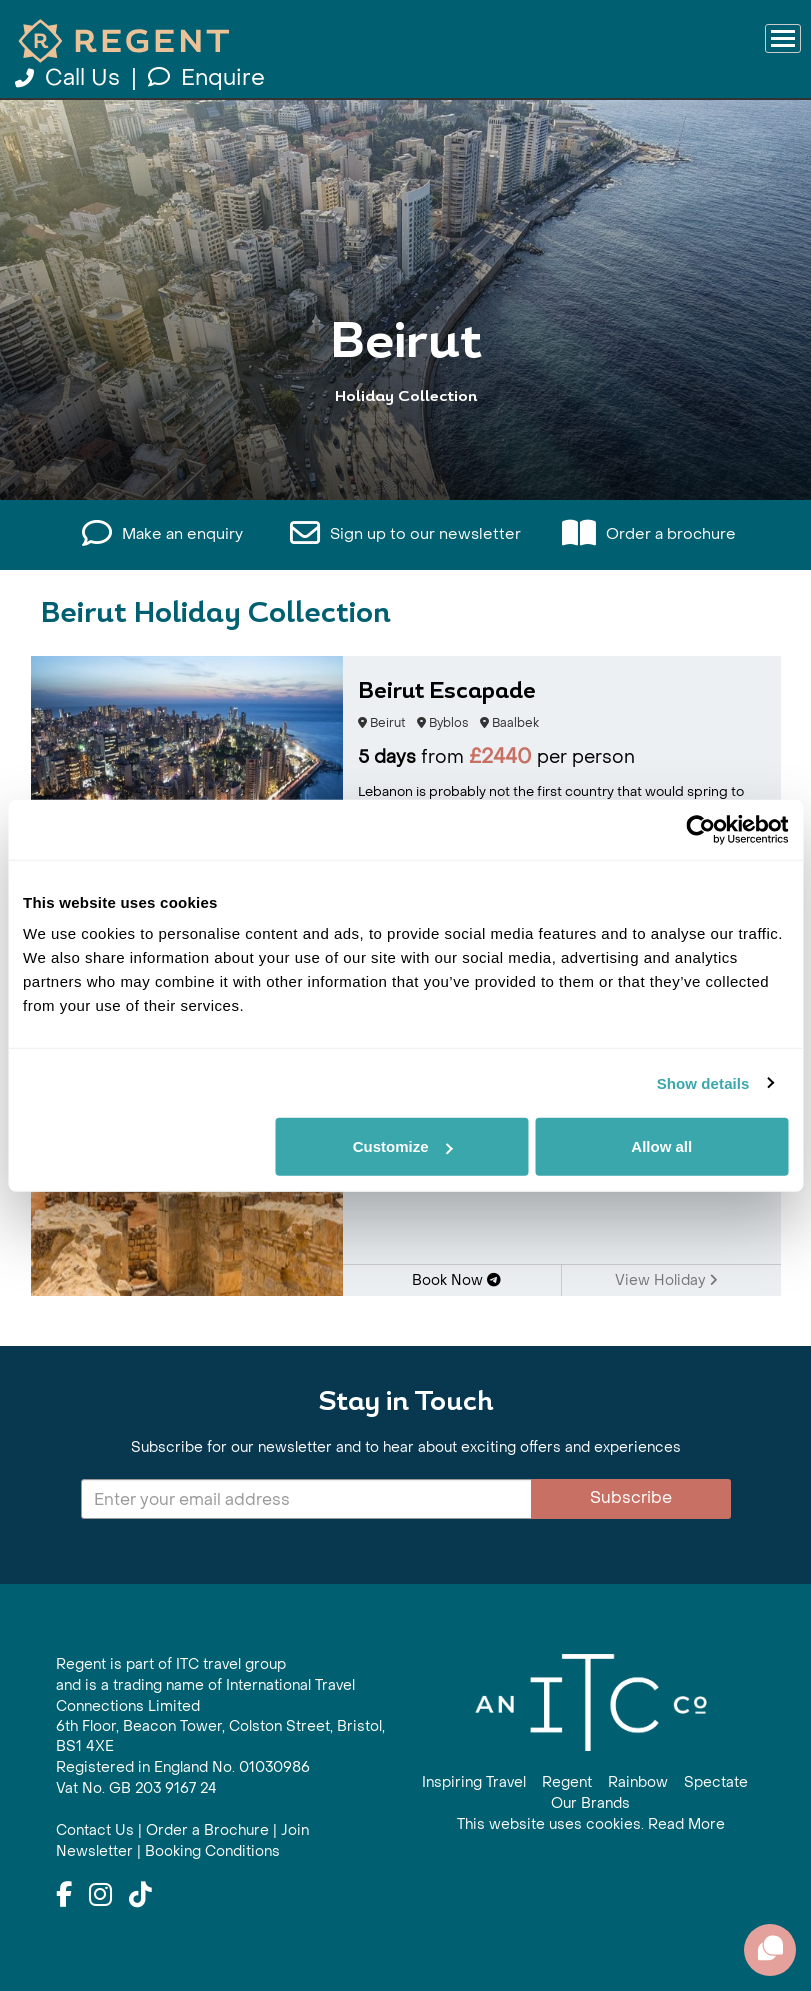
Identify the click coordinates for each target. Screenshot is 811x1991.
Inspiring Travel (474, 1782)
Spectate (716, 1782)
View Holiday (666, 1280)
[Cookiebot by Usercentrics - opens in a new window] (700, 829)
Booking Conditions (212, 1851)
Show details (703, 1082)
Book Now (456, 1280)
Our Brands (590, 1803)
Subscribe (631, 1497)
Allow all (661, 1146)
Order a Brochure (207, 1830)
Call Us (70, 78)
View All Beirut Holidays (406, 472)
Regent (567, 1782)
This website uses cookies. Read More (591, 1824)
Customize (403, 1146)
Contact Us (95, 1830)
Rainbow (638, 1782)
